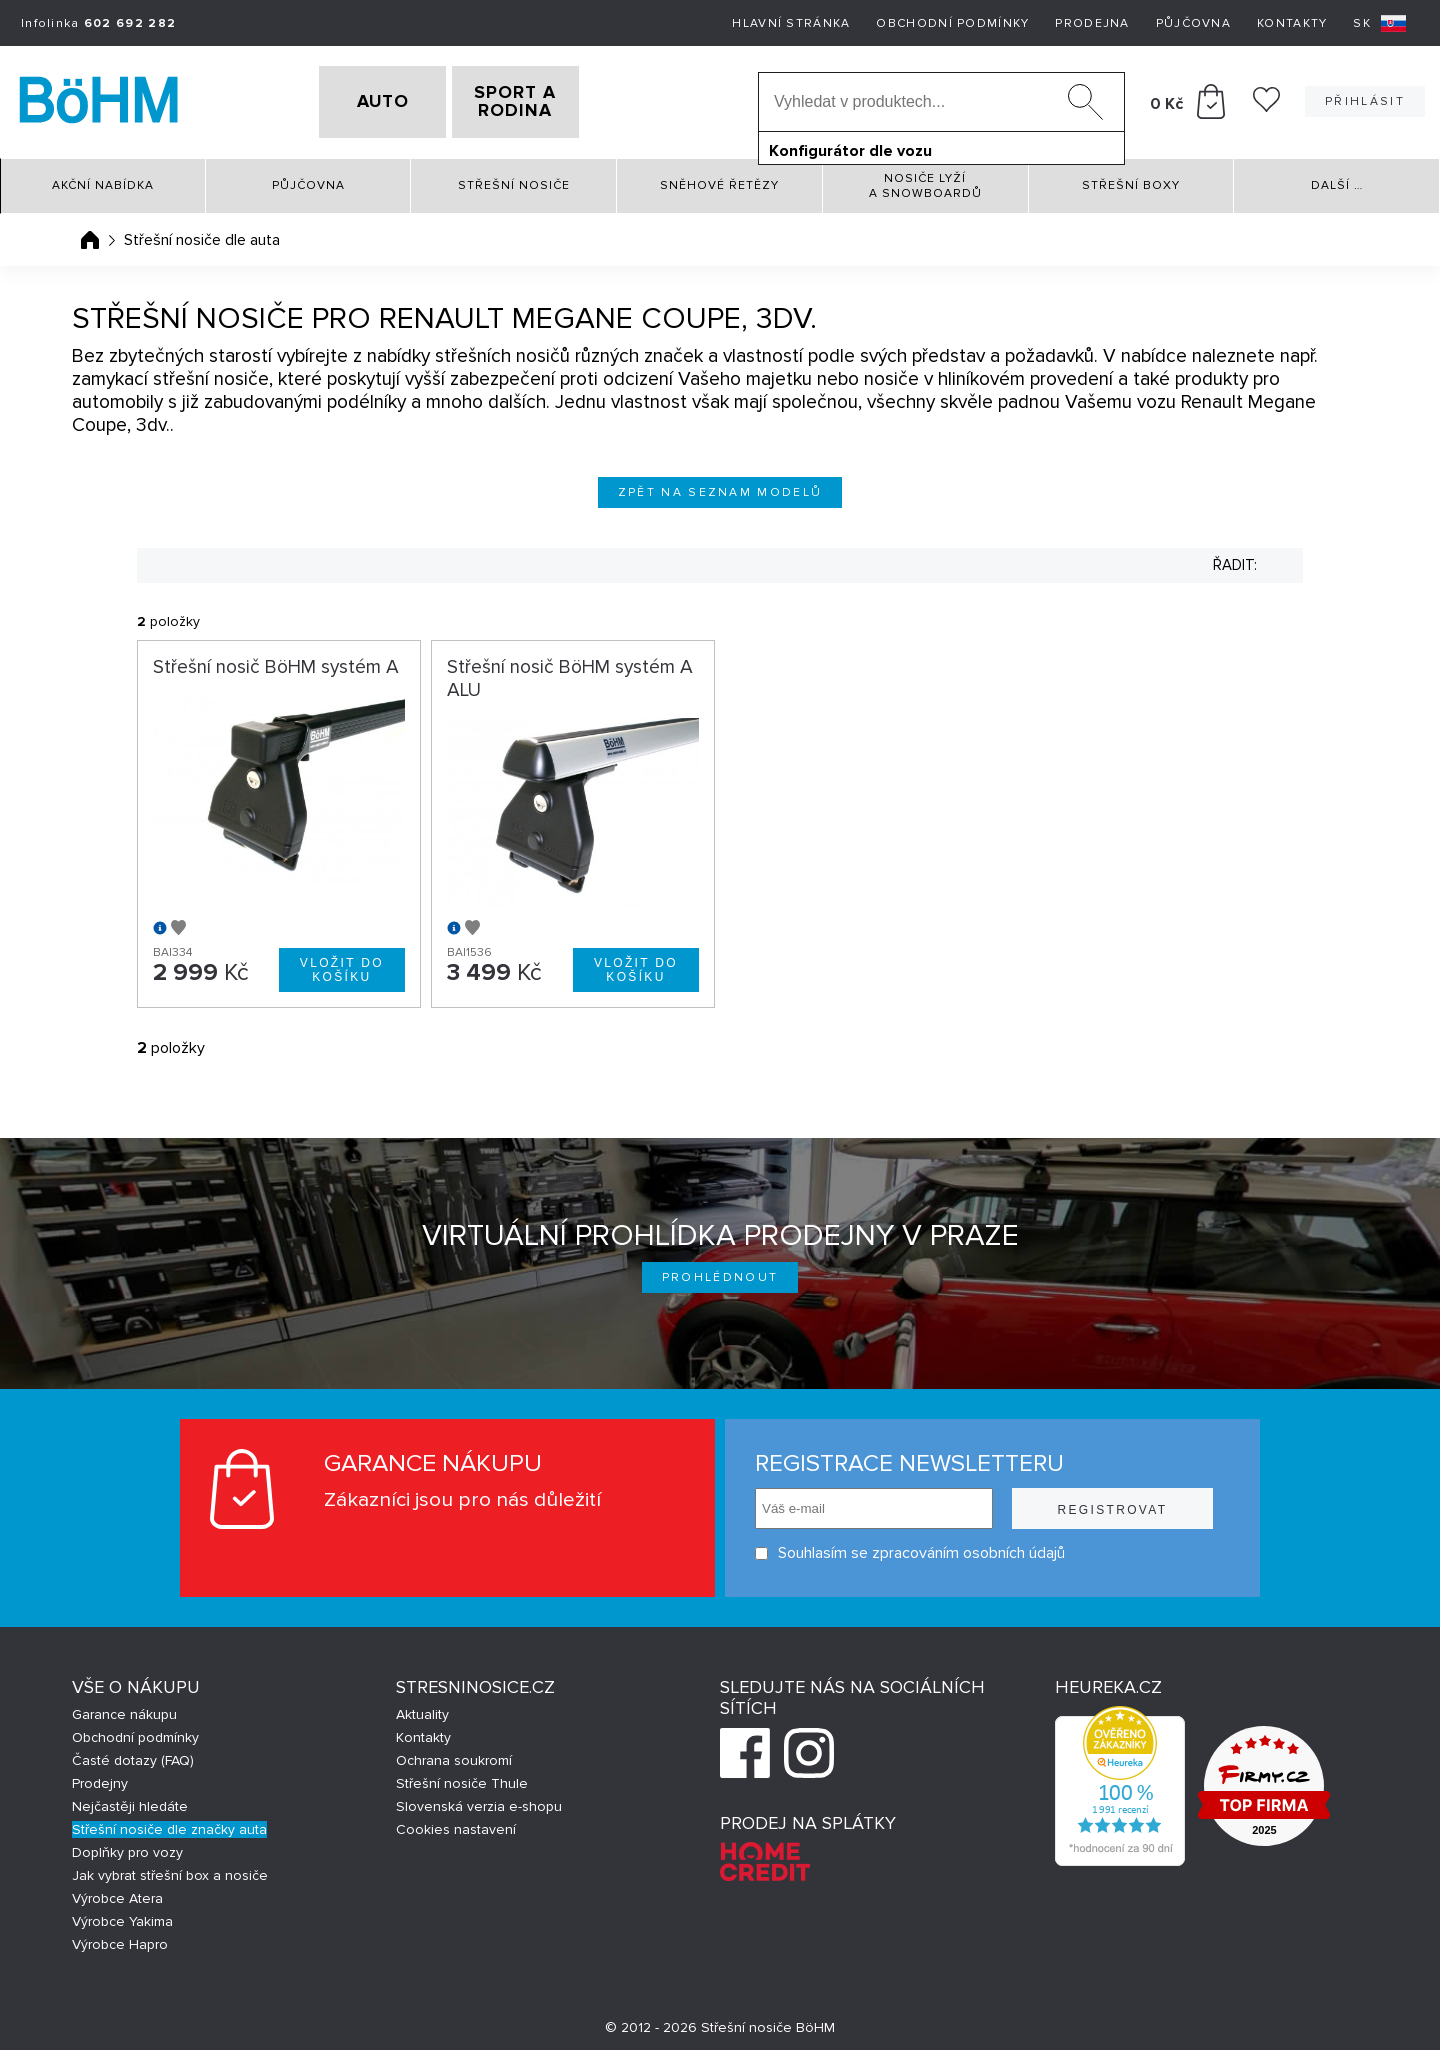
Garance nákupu (124, 1708)
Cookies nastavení (456, 1823)
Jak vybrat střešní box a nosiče (170, 1869)
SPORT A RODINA (547, 99)
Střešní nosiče (514, 179)
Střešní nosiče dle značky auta (169, 1823)
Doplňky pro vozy (127, 1846)
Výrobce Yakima (122, 1915)
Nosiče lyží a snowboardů (925, 179)
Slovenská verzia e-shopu (479, 1800)
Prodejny (100, 1777)
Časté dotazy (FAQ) (133, 1754)
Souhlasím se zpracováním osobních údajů (910, 1547)
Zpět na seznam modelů (720, 485)
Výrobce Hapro (120, 1938)
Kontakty (1292, 23)
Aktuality (422, 1708)
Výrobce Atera (117, 1892)
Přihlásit (1365, 98)
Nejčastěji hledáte (130, 1800)
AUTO (351, 99)
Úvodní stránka (90, 233)
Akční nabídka (103, 179)
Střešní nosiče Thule (462, 1777)
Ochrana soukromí (454, 1754)
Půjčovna (1193, 23)
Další (1337, 179)
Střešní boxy (1131, 179)
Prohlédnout (720, 1271)
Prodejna (1092, 23)
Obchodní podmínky (952, 23)
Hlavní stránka (791, 23)
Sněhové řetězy (719, 179)
